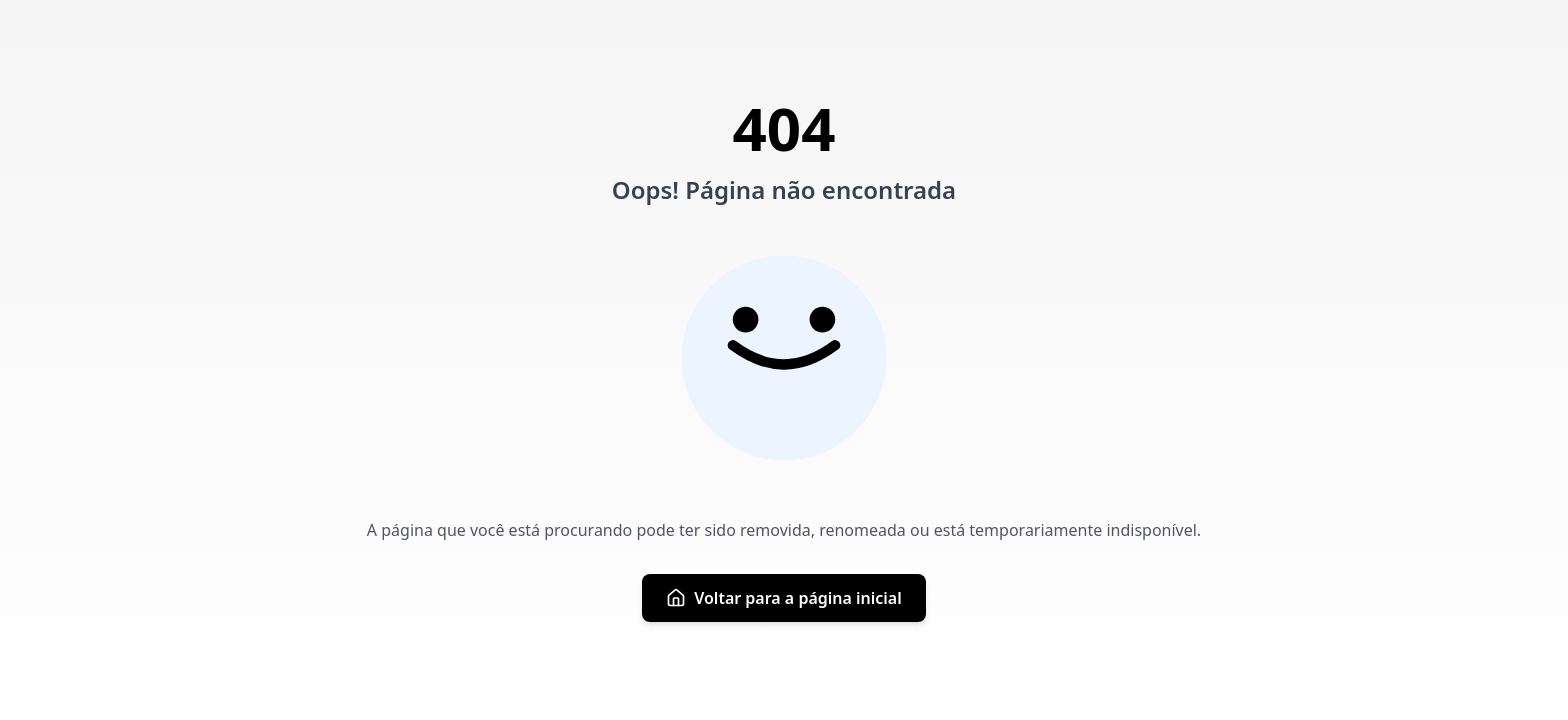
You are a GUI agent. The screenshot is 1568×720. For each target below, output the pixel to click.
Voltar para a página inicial (784, 598)
